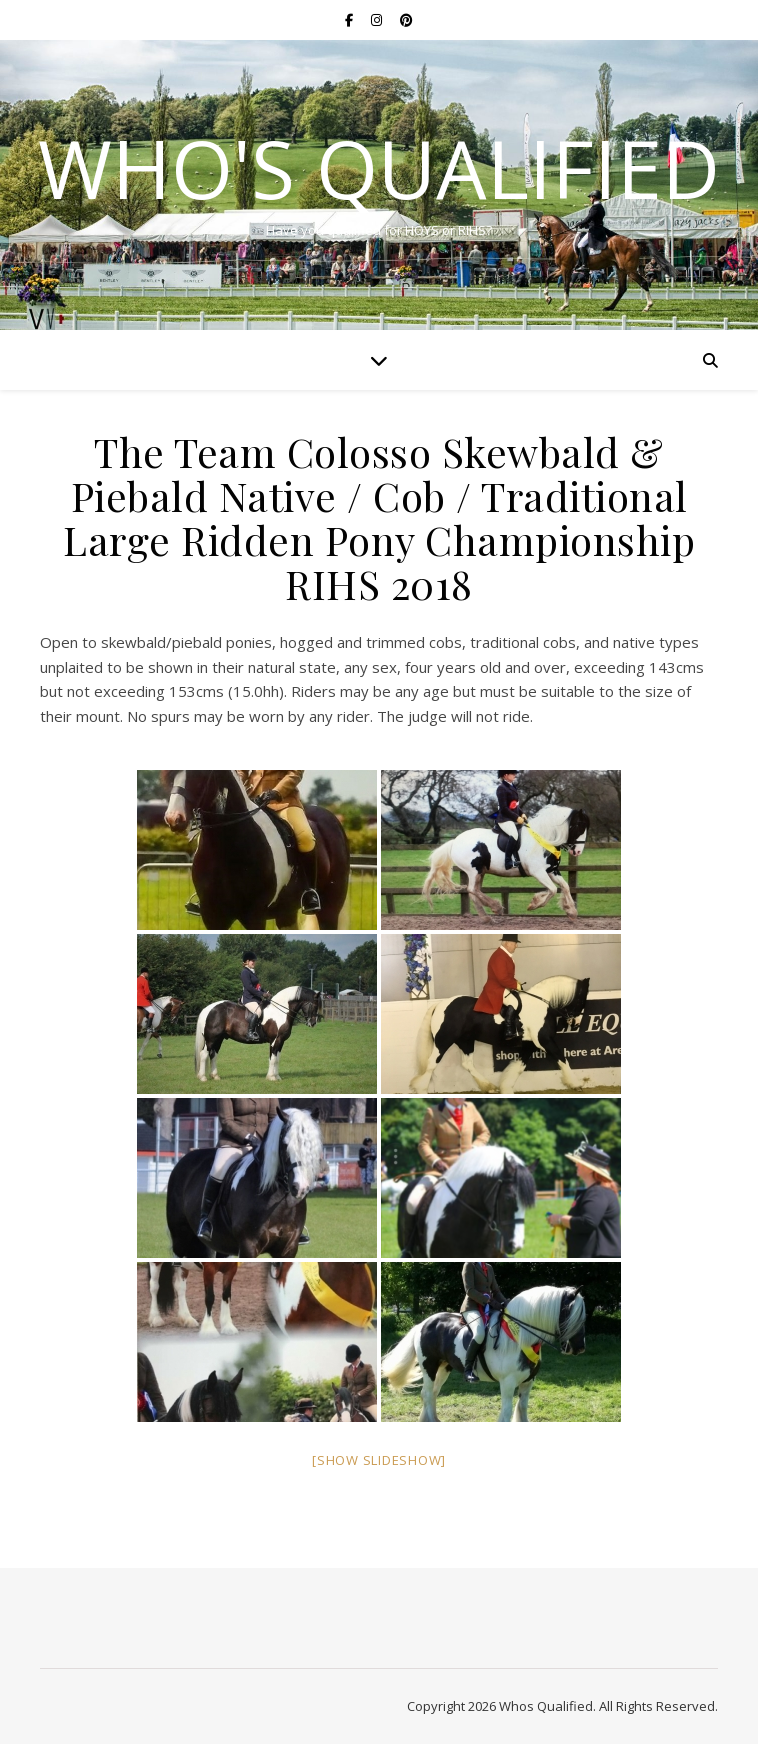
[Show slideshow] (379, 1460)
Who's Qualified (379, 168)
